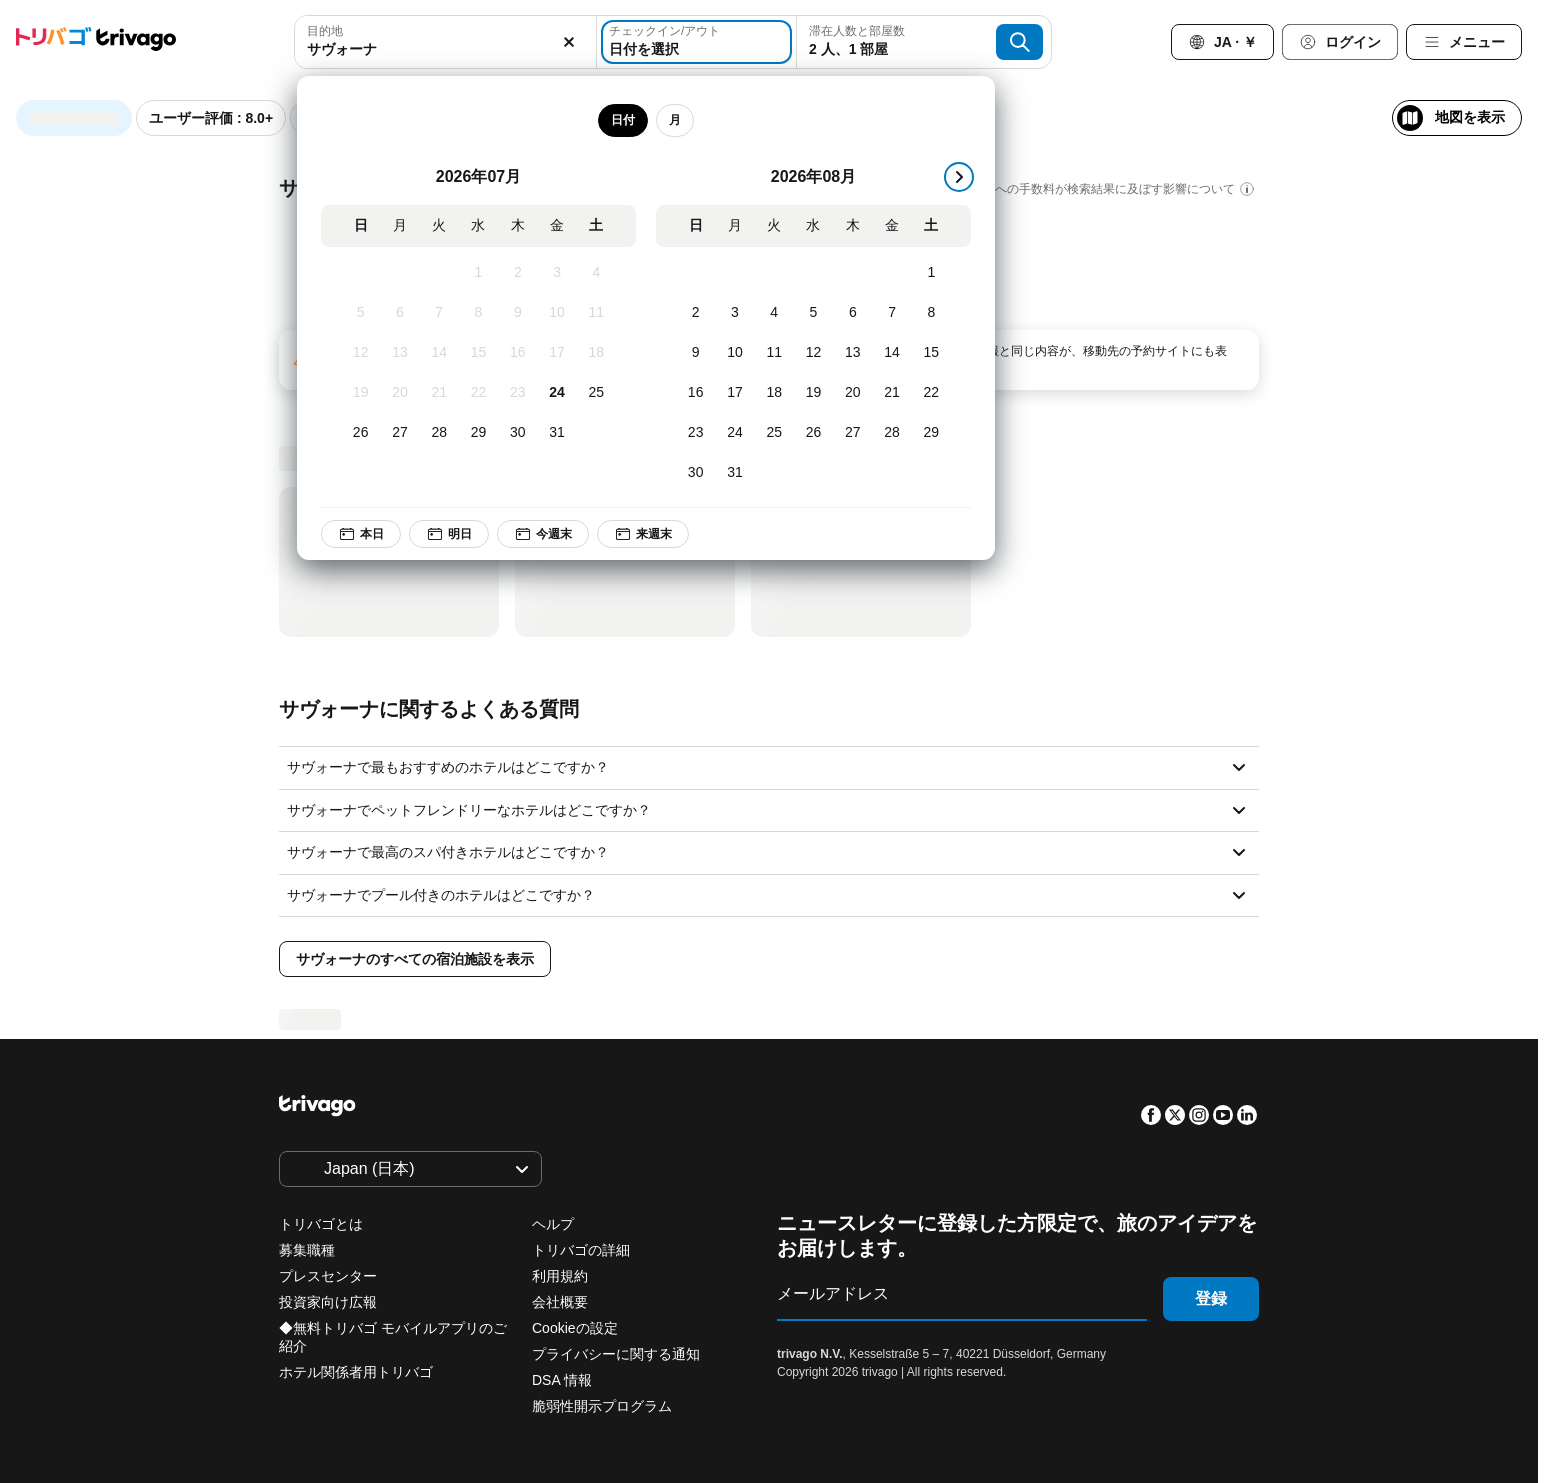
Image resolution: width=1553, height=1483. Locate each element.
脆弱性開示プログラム (602, 1406)
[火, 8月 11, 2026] (774, 353)
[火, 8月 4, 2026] (774, 313)
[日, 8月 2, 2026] (695, 313)
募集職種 (307, 1250)
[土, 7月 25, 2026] (596, 393)
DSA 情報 (562, 1380)
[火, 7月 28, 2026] (439, 433)
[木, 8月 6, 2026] (853, 313)
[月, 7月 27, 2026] (400, 433)
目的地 (325, 31)
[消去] (570, 42)
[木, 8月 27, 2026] (853, 433)
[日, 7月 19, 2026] (360, 393)
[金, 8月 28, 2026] (892, 433)
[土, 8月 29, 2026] (931, 433)
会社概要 (560, 1302)
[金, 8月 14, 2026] (892, 353)
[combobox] (445, 42)
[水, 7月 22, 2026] (478, 393)
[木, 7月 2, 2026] (518, 273)
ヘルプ (553, 1224)
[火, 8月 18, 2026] (774, 393)
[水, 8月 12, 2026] (813, 353)
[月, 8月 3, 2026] (735, 313)
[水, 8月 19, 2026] (813, 393)
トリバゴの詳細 (581, 1250)
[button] (445, 42)
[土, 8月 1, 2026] (931, 273)
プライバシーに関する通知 (616, 1354)
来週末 (643, 534)
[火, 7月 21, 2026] (439, 393)
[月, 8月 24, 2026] (735, 433)
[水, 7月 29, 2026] (478, 433)
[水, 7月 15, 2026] (478, 353)
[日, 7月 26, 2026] (360, 433)
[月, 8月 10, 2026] (735, 353)
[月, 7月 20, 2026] (400, 393)
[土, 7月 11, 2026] (596, 313)
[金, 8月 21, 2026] (892, 393)
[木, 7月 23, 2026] (518, 393)
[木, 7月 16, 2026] (518, 353)
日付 (623, 120)
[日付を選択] (696, 42)
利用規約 (560, 1276)
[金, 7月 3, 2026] (557, 273)
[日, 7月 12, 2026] (360, 353)
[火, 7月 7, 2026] (439, 313)
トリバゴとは (321, 1224)
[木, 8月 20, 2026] (853, 393)
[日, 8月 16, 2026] (695, 393)
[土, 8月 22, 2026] (931, 393)
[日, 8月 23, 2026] (695, 433)
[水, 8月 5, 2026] (813, 313)
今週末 (543, 534)
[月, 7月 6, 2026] (400, 313)
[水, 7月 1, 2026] (478, 273)
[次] (959, 177)
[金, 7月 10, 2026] (557, 313)
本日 (361, 534)
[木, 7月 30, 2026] (518, 433)
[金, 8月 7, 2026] (892, 313)
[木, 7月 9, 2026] (518, 313)
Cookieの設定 (576, 1328)
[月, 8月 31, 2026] (735, 473)
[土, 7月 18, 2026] (596, 353)
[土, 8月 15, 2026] (931, 353)
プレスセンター (328, 1276)
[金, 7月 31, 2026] (557, 433)
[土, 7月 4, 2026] (596, 273)
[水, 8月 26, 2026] (813, 433)
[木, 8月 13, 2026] (853, 353)
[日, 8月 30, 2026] (695, 473)
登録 (1211, 1298)
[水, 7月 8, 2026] (478, 313)
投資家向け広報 (328, 1302)
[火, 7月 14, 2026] (439, 353)
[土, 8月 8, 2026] (931, 313)
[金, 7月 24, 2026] (557, 393)
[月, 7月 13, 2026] (400, 353)
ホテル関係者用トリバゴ (356, 1372)
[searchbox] (445, 49)
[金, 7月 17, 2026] (557, 353)
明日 (449, 534)
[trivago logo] (96, 42)
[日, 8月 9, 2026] (695, 353)
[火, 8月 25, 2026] (774, 433)
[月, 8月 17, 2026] (735, 393)
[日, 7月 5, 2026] (360, 313)
